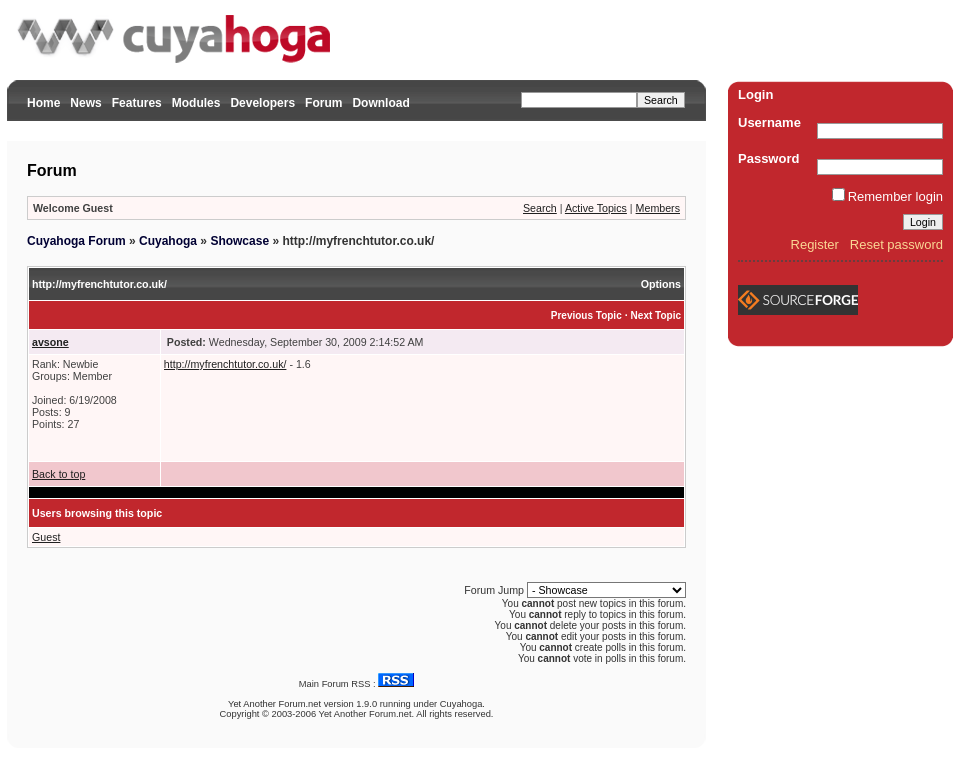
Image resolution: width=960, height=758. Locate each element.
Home (43, 103)
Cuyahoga (168, 241)
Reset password (896, 244)
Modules (196, 103)
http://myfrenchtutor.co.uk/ (225, 364)
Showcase (239, 241)
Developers (262, 103)
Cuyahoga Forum (76, 241)
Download (380, 103)
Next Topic (656, 315)
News (85, 103)
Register (815, 244)
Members (658, 208)
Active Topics (596, 208)
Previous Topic (586, 315)
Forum (323, 103)
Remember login (895, 196)
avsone (50, 342)
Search (540, 208)
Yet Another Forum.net (274, 704)
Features (137, 103)
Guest (46, 537)
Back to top (58, 474)
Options (661, 284)
